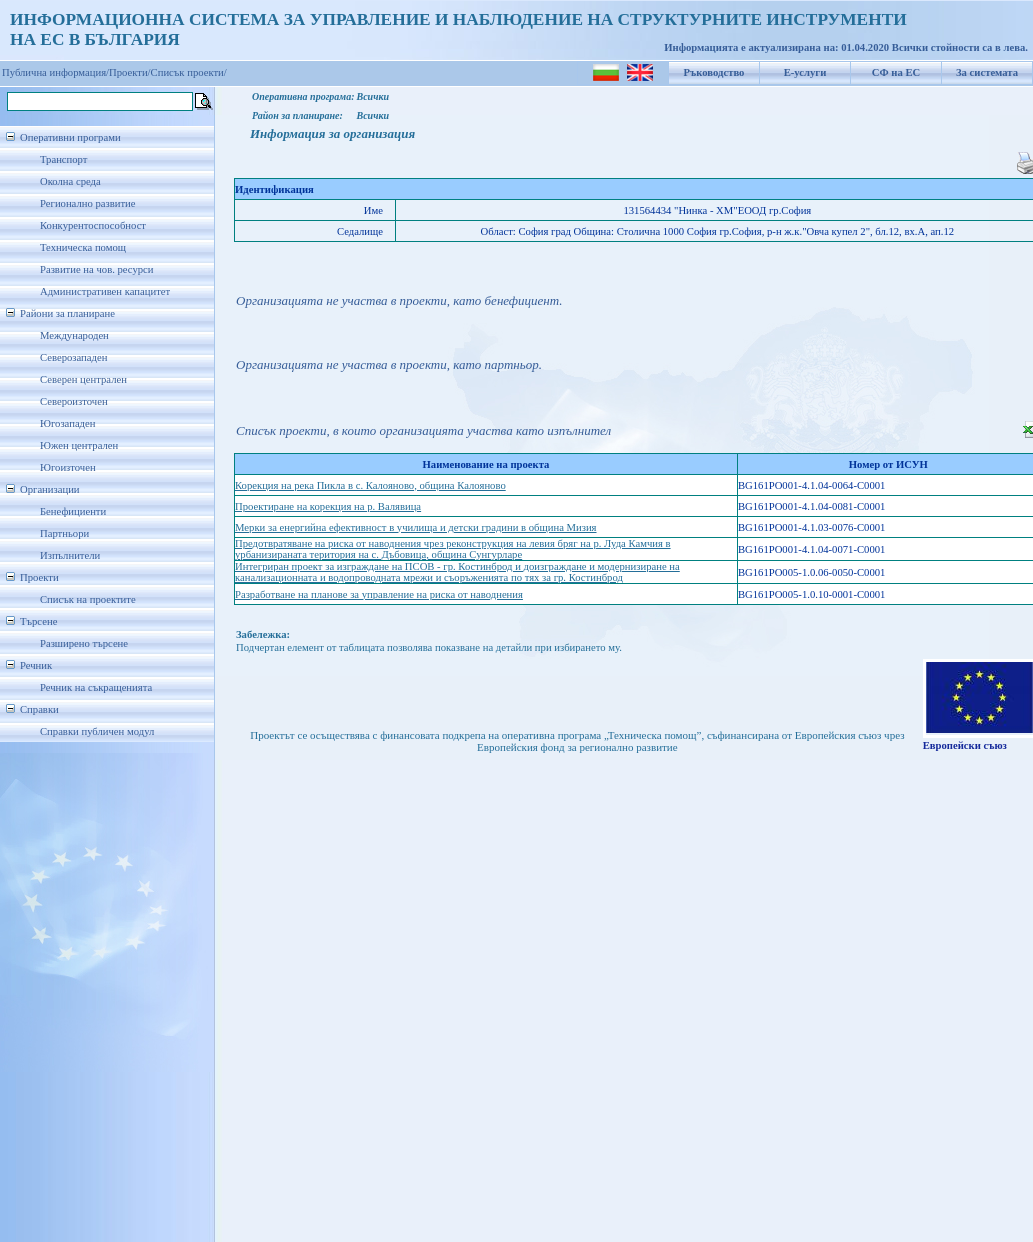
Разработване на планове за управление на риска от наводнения (379, 594)
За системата (987, 72)
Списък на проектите (88, 599)
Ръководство (714, 72)
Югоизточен (68, 467)
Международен (74, 335)
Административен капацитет (105, 291)
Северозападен (73, 357)
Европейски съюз (965, 745)
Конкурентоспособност (93, 225)
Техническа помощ (83, 247)
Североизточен (74, 401)
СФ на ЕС (896, 72)
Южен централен (79, 445)
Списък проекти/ (189, 72)
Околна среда (70, 181)
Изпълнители (70, 555)
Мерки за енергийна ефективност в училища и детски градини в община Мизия (416, 527)
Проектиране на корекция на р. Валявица (328, 506)
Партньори (64, 533)
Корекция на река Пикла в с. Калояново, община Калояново (370, 485)
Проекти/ (130, 72)
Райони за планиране (67, 313)
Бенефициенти (73, 511)
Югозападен (67, 423)
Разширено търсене (84, 643)
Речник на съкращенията (96, 687)
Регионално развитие (88, 203)
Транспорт (63, 159)
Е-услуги (805, 72)
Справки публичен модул (97, 731)
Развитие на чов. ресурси (97, 269)
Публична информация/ (55, 72)
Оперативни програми (70, 137)
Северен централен (83, 379)
